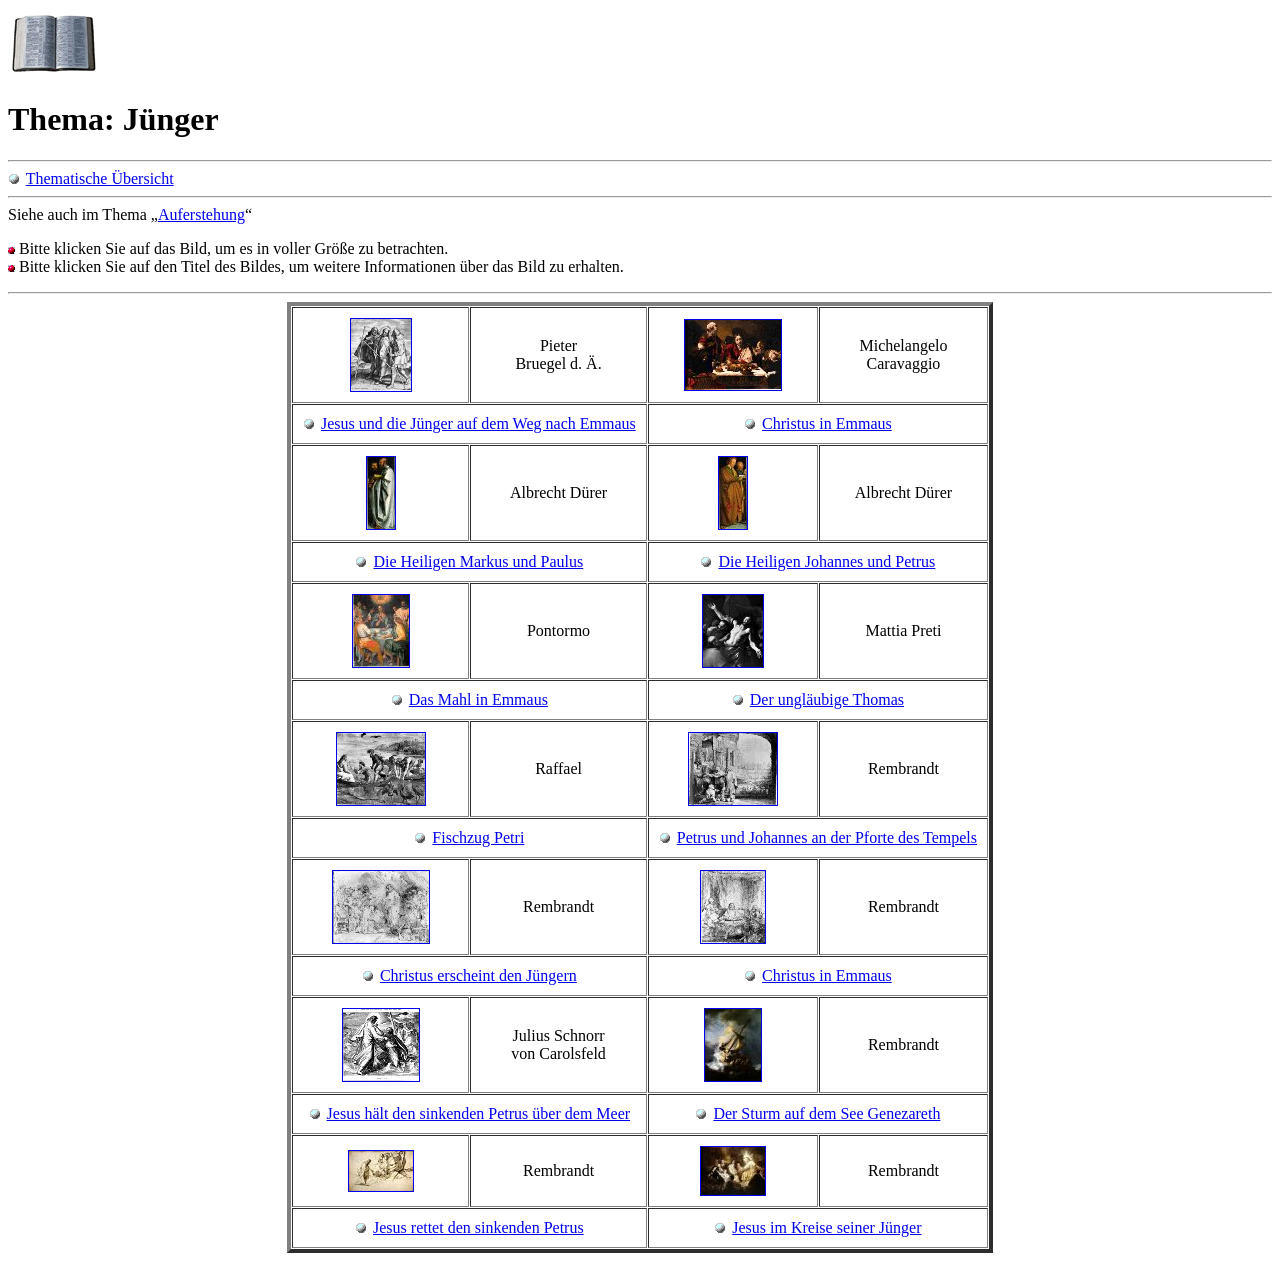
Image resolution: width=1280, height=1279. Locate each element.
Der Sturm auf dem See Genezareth (826, 1113)
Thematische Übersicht (100, 178)
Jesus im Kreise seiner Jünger (826, 1227)
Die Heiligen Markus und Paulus (478, 561)
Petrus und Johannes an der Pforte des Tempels (827, 837)
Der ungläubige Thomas (827, 699)
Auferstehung (201, 214)
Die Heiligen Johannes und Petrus (826, 561)
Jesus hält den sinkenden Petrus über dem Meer (478, 1113)
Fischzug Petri (478, 837)
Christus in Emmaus (827, 423)
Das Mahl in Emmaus (478, 699)
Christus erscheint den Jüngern (478, 975)
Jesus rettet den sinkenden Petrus (478, 1227)
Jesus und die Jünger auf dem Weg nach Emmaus (478, 423)
